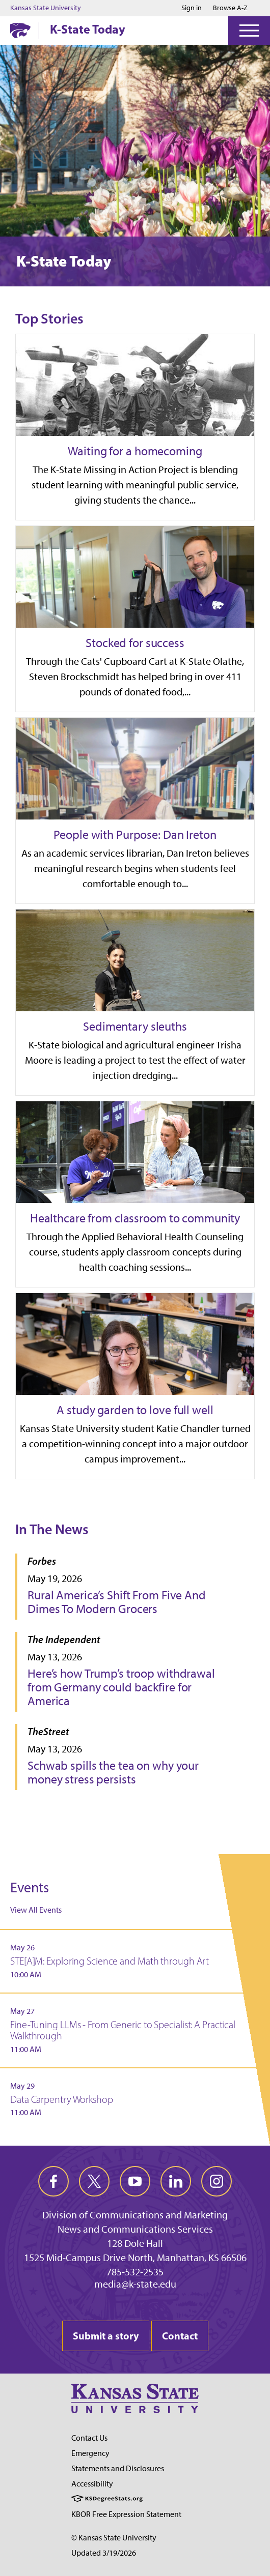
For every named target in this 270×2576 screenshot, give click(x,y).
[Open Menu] (249, 30)
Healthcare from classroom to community (135, 1218)
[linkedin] (175, 2181)
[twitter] (94, 2181)
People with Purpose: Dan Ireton (134, 834)
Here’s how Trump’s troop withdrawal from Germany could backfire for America (121, 1687)
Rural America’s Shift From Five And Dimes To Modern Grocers (117, 1602)
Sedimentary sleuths (135, 1026)
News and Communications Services (135, 2229)
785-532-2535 (135, 2272)
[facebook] (53, 2181)
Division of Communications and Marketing (135, 2215)
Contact (180, 2335)
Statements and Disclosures (117, 2468)
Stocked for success (135, 642)
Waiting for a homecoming (135, 451)
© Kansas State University (113, 2537)
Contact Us (89, 2438)
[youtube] (135, 2181)
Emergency (90, 2453)
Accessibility (92, 2484)
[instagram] (216, 2181)
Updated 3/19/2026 (103, 2553)
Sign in (191, 8)
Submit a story (106, 2335)
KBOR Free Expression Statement (126, 2514)
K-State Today (87, 29)
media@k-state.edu (135, 2284)
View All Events (36, 1910)
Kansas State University (45, 8)
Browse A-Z (230, 8)
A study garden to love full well (135, 1409)
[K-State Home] (20, 30)
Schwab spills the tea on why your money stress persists (113, 1772)
